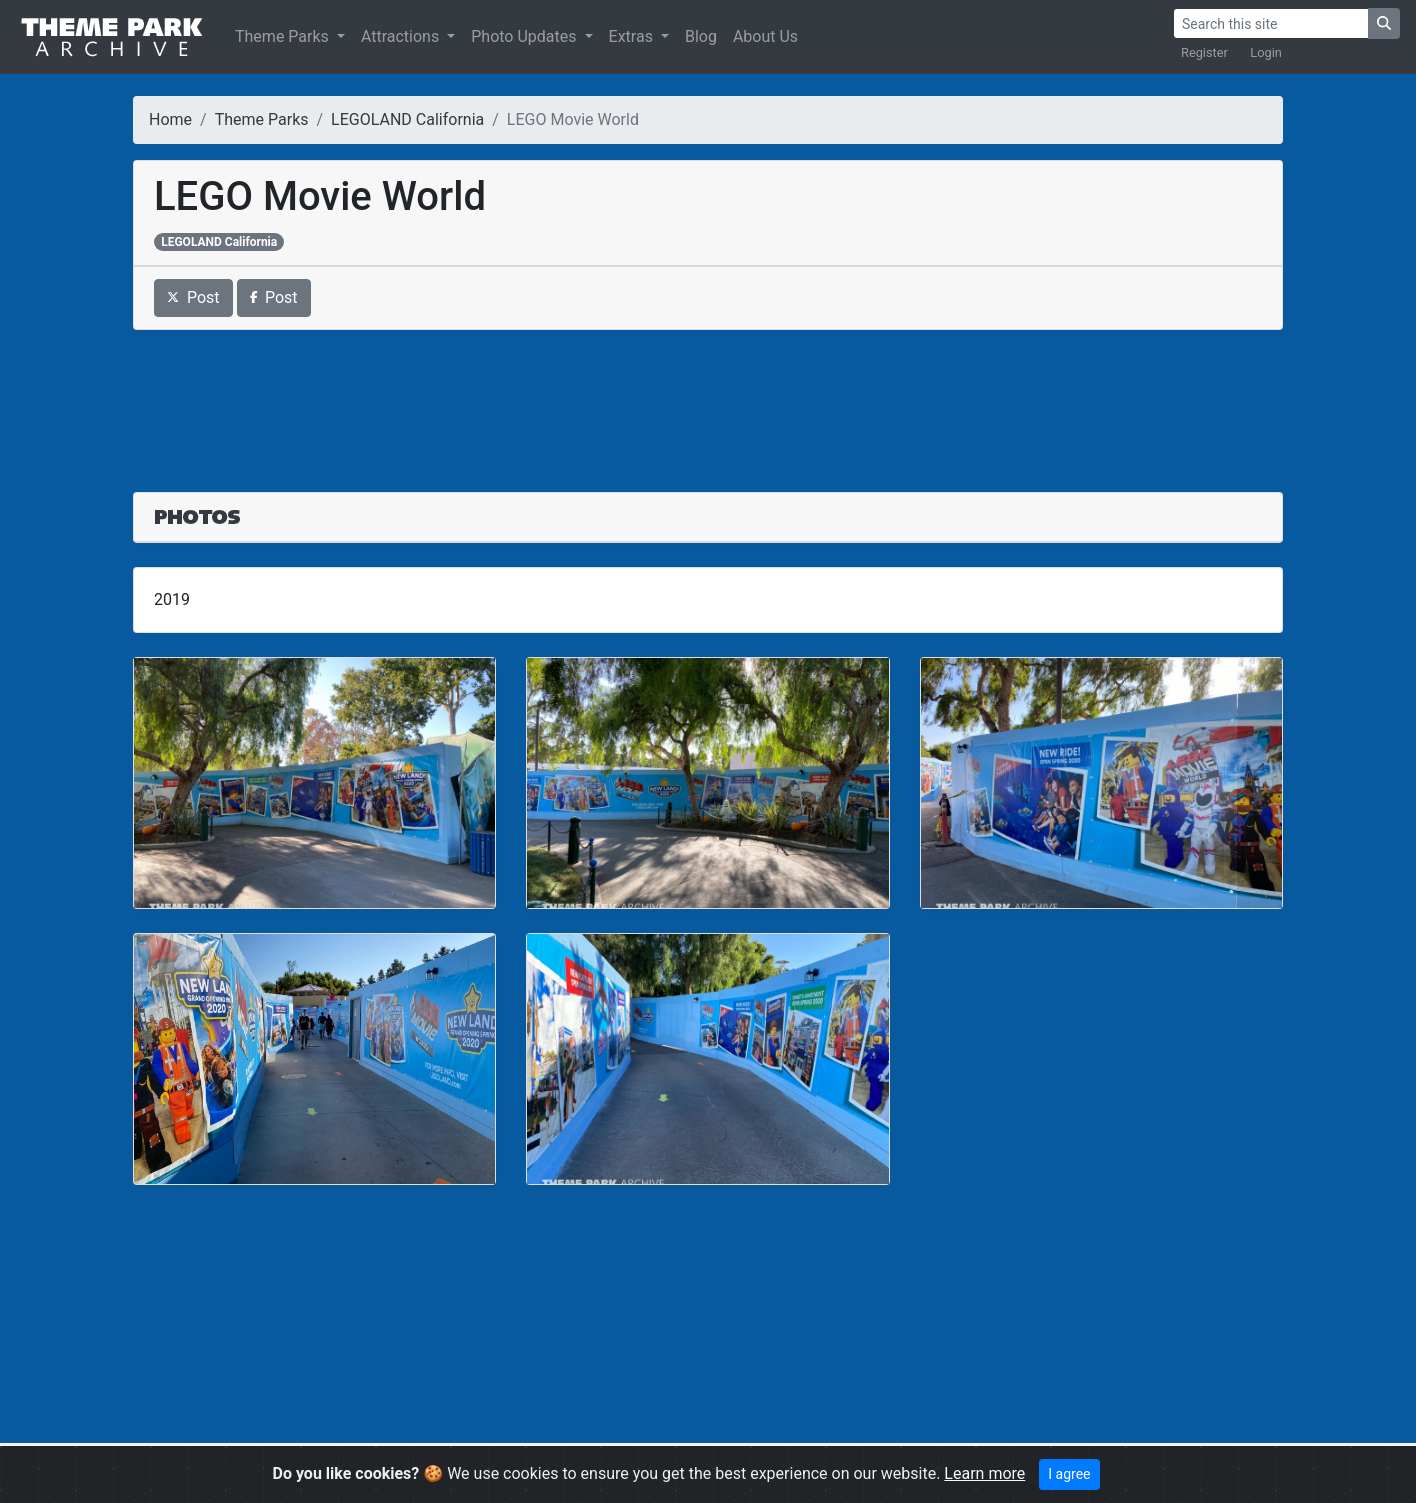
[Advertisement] (708, 399)
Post (193, 297)
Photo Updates (525, 36)
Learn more (984, 1473)
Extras (633, 36)
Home (170, 119)
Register (1204, 52)
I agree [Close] (1069, 1474)
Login (1266, 52)
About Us (765, 36)
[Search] (1271, 23)
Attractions (402, 36)
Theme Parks (284, 36)
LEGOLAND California (407, 119)
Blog (701, 36)
